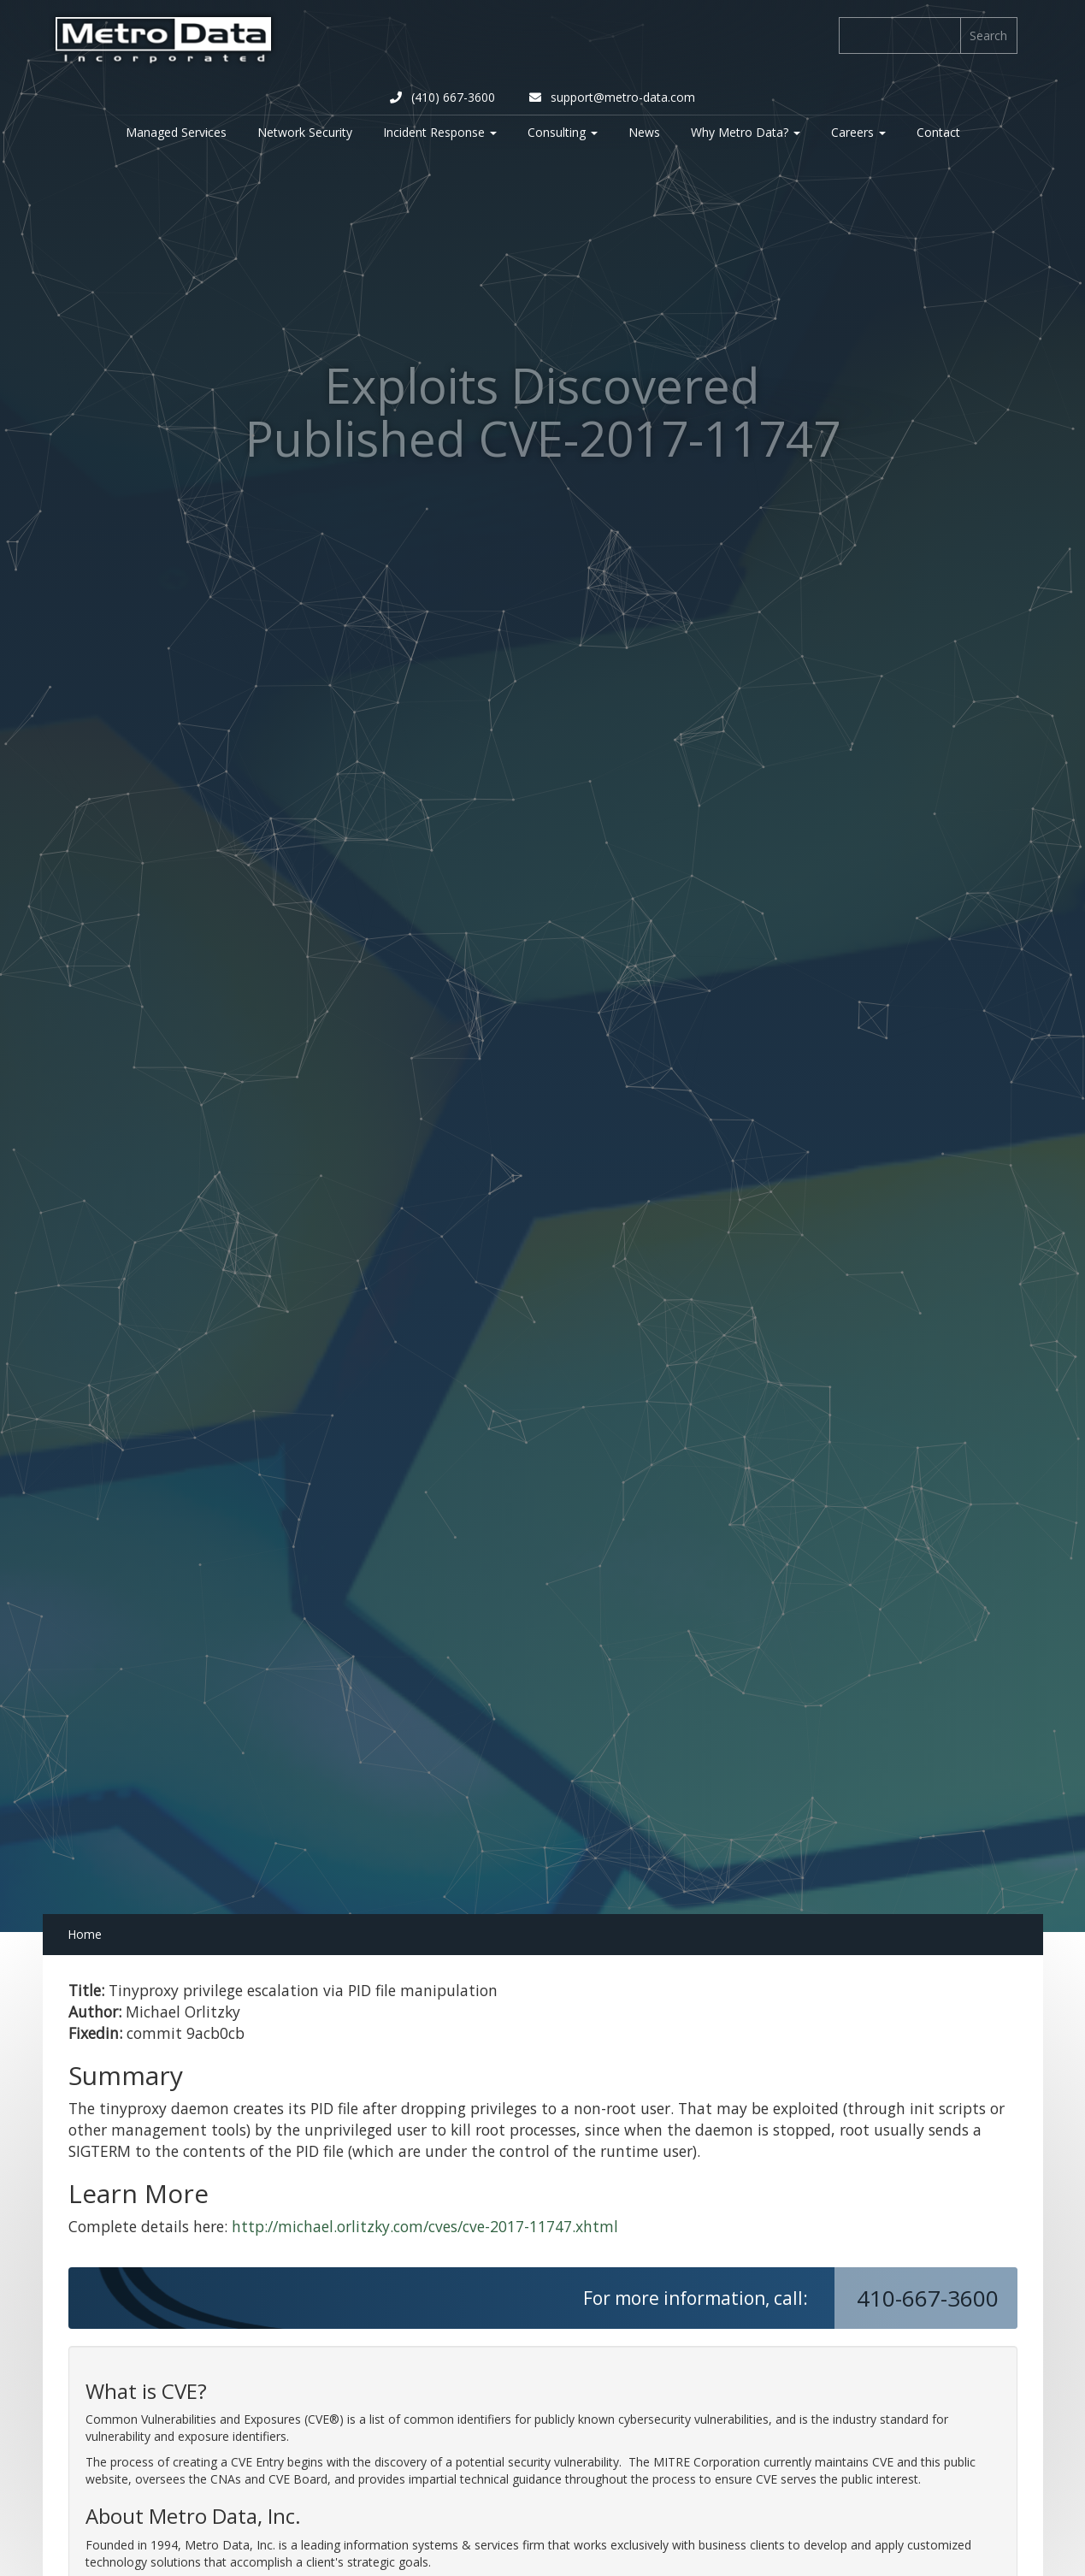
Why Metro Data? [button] (745, 132)
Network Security (304, 132)
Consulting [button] (563, 132)
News (644, 132)
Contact (938, 132)
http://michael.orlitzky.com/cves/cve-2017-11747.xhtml (425, 2226)
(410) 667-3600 (442, 97)
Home (85, 1934)
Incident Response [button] (440, 132)
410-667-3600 (931, 2298)
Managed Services (176, 132)
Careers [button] (858, 132)
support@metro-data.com (612, 97)
